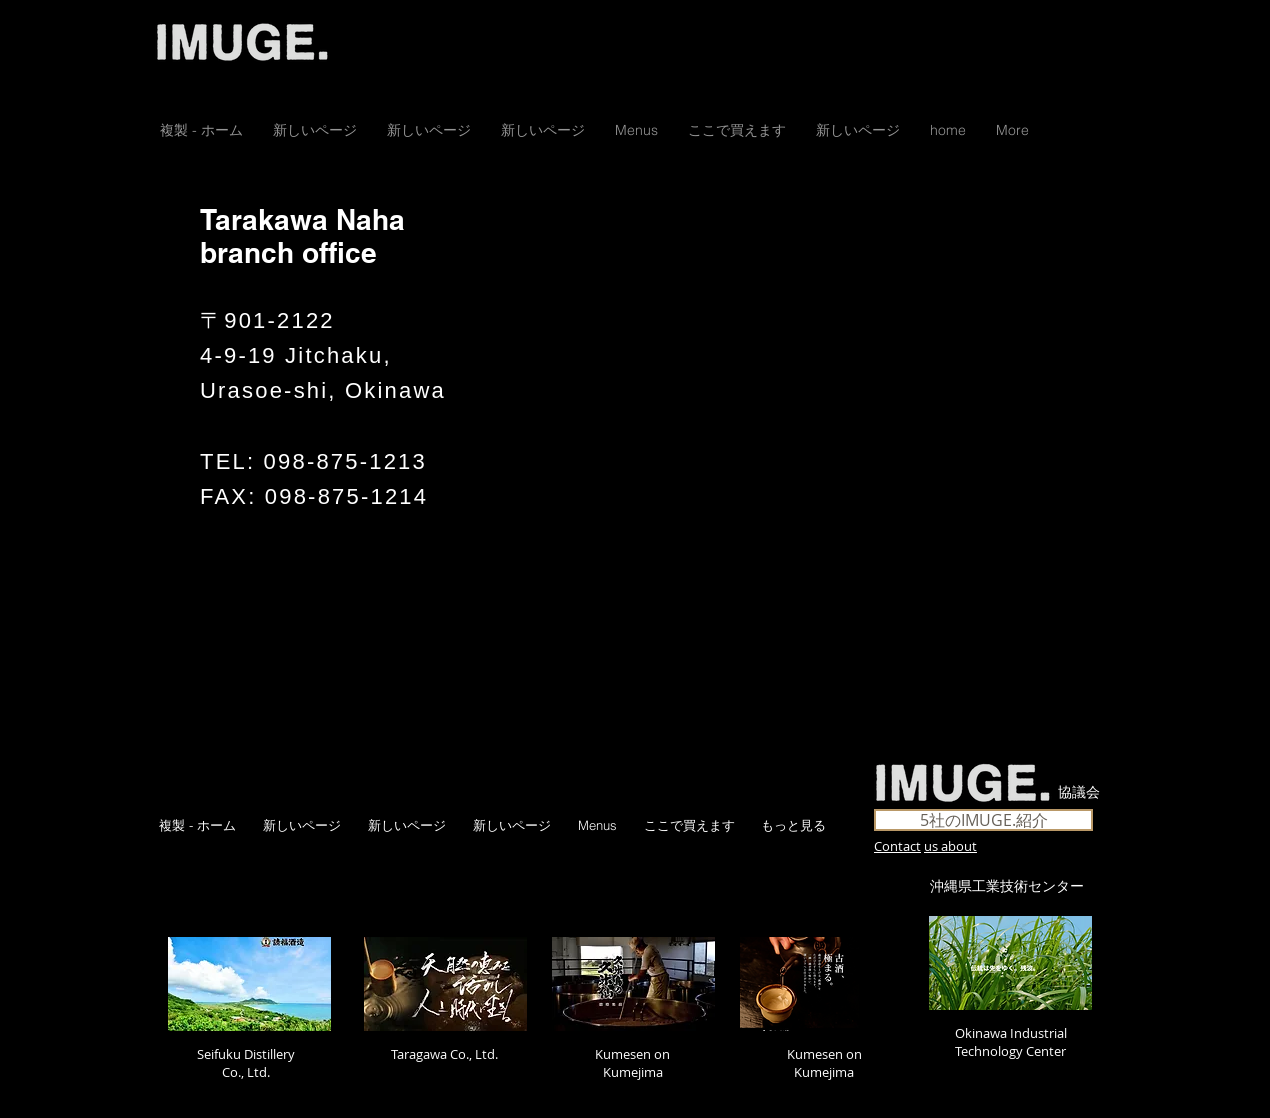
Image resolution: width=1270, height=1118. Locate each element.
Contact (897, 846)
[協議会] (1079, 793)
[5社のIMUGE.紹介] (983, 820)
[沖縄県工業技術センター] (1007, 887)
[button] (737, 130)
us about (950, 846)
